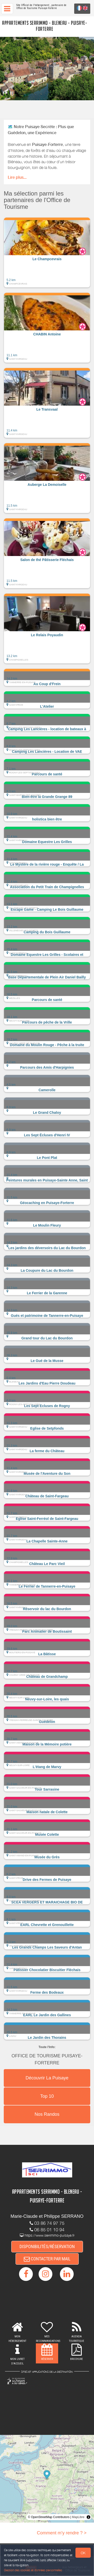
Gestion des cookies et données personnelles (33, 2570)
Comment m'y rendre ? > (61, 2532)
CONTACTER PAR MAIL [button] (47, 2258)
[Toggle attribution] (88, 2517)
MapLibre (78, 2517)
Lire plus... (17, 177)
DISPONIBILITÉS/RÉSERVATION (47, 2246)
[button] (47, 252)
